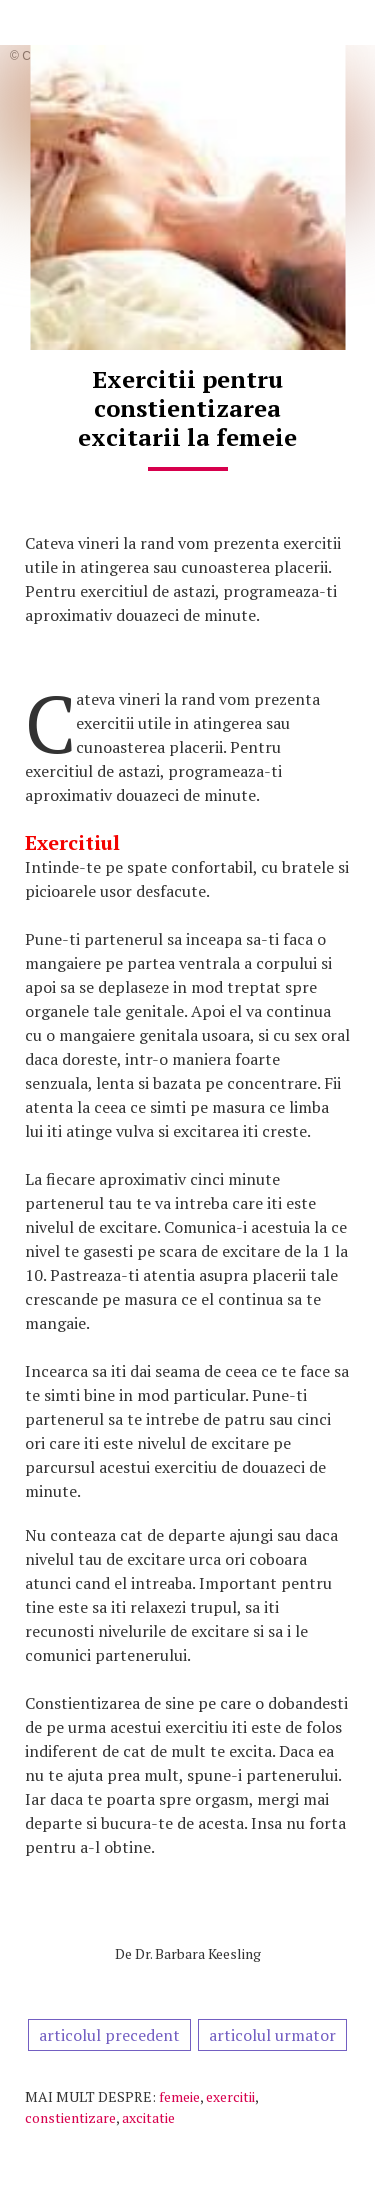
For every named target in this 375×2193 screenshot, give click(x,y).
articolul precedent (109, 2035)
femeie (179, 2096)
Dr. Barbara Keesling (198, 1953)
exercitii (230, 2096)
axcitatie (148, 2117)
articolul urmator (272, 2035)
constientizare (70, 2117)
